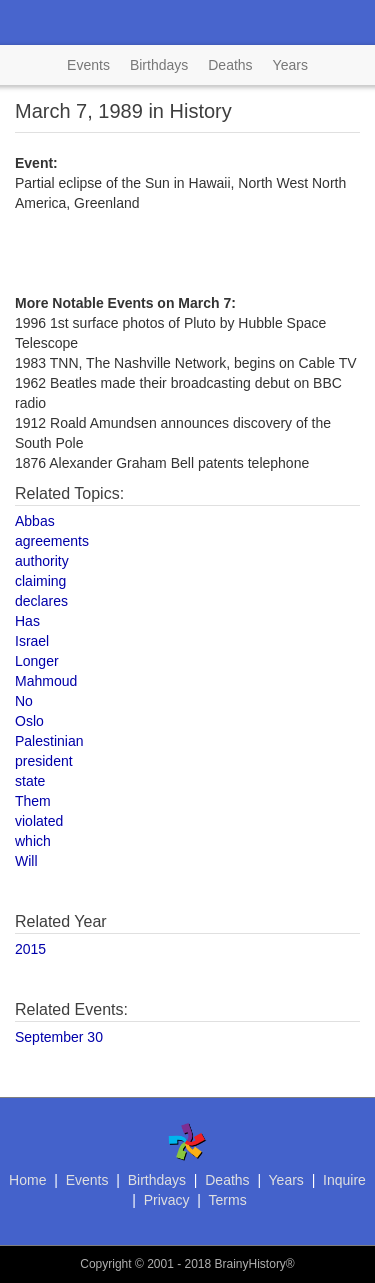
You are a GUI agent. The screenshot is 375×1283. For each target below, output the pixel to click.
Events (88, 65)
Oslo (29, 721)
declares (41, 601)
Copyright (105, 1264)
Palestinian (49, 741)
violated (39, 821)
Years (290, 65)
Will (26, 861)
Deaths (230, 65)
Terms (228, 1200)
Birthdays (159, 65)
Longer (37, 661)
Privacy (167, 1200)
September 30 (59, 1037)
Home (27, 1180)
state (30, 781)
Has (27, 621)
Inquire (344, 1180)
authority (42, 561)
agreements (52, 541)
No (24, 701)
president (44, 761)
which (33, 841)
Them (33, 801)
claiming (40, 581)
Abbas (35, 521)
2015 (30, 949)
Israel (32, 641)
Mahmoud (46, 681)
